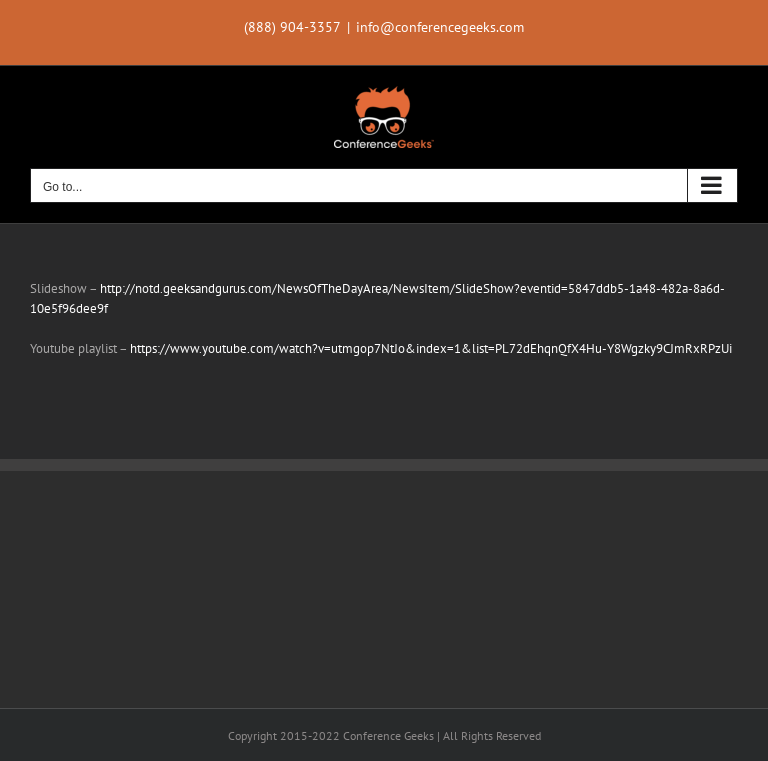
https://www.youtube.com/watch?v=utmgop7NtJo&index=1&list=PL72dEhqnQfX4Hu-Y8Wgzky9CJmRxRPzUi (431, 348)
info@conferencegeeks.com (440, 27)
